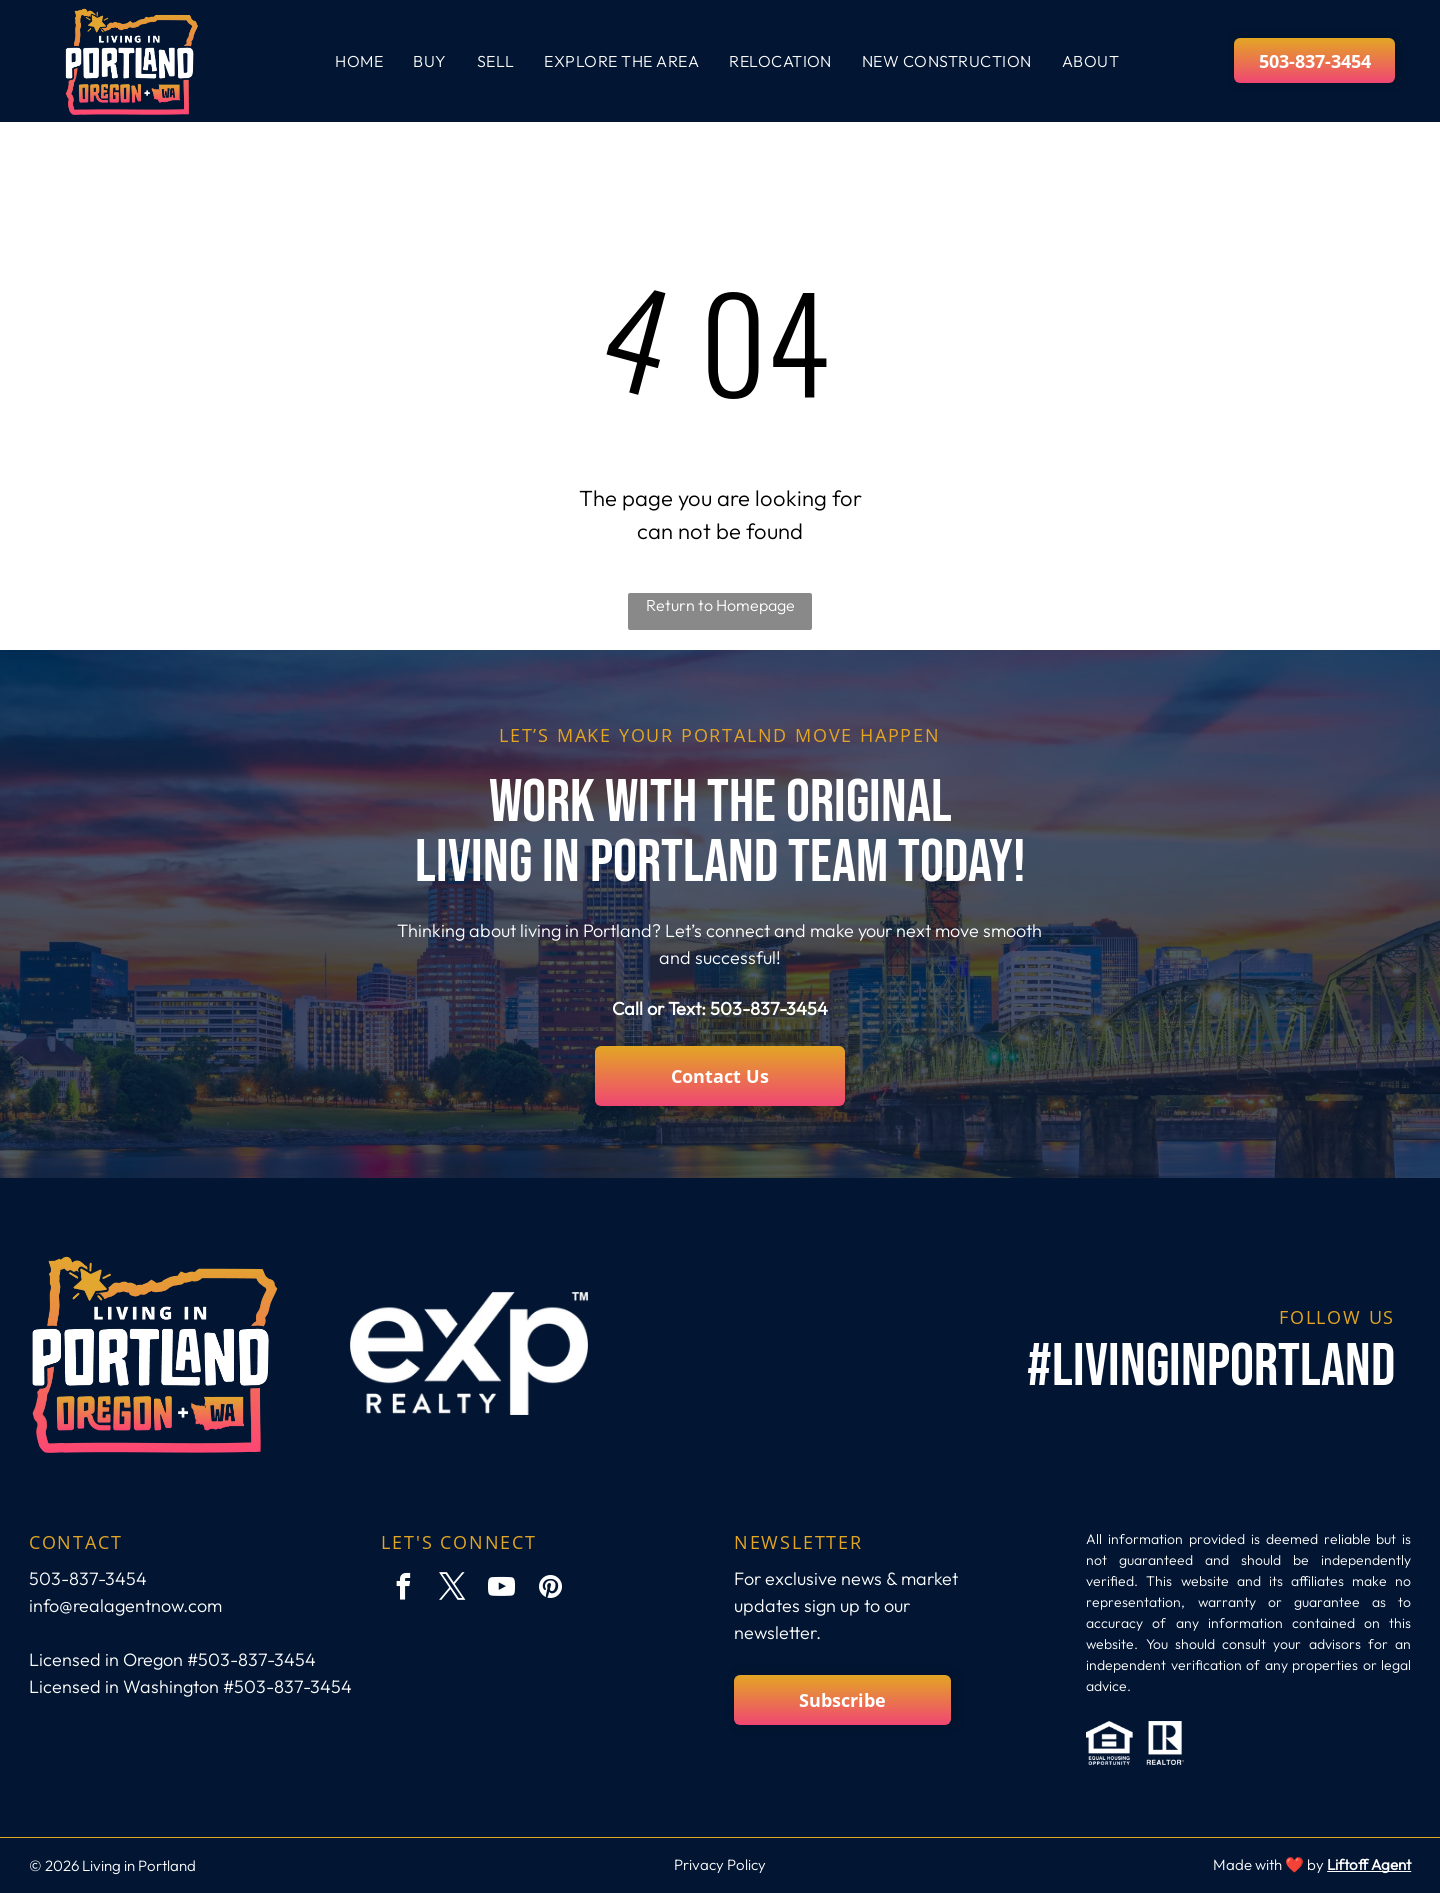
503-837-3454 (769, 1008)
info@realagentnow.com (125, 1605)
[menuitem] (359, 61)
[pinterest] (550, 1589)
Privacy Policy (720, 1864)
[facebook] (403, 1589)
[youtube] (501, 1589)
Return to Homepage (720, 605)
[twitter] (452, 1589)
